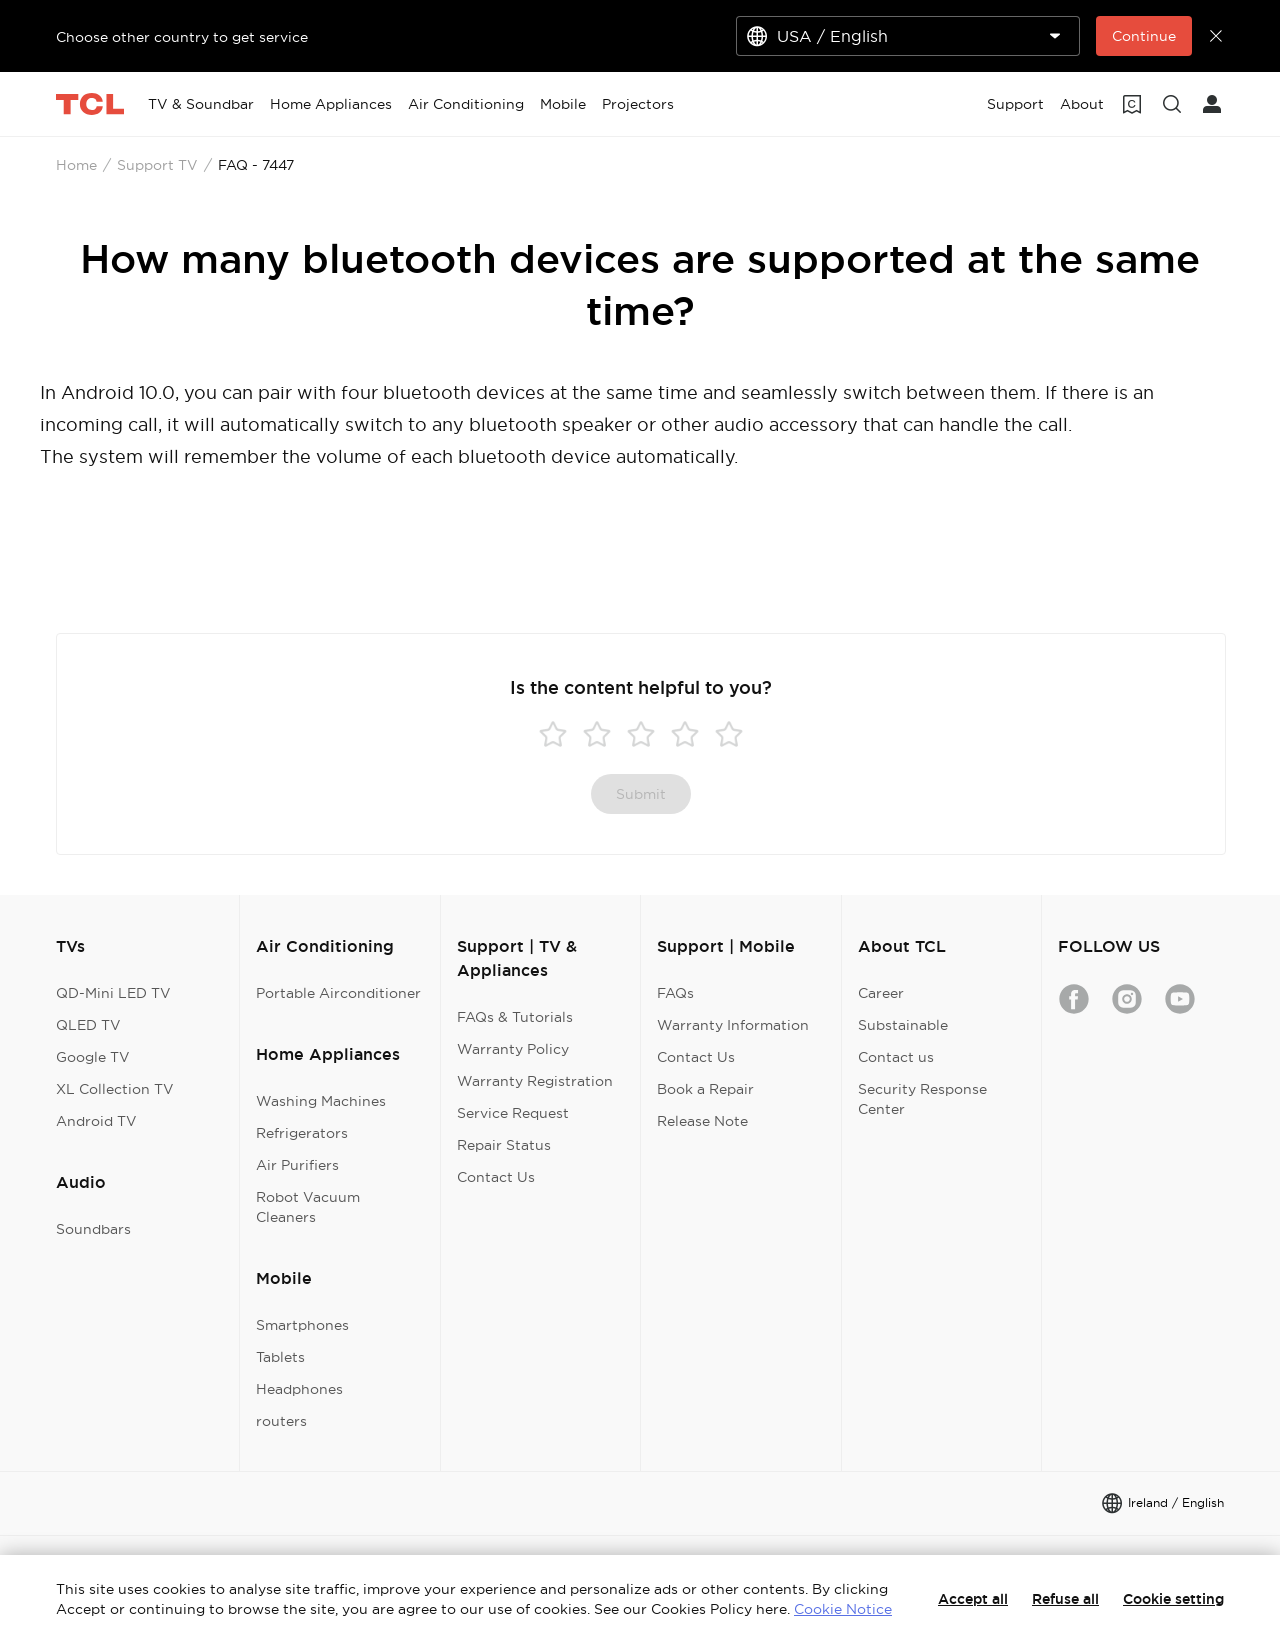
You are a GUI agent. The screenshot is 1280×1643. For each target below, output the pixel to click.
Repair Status (504, 1145)
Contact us (896, 1057)
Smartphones (302, 1325)
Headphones (299, 1389)
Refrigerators (302, 1133)
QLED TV (88, 1025)
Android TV (96, 1121)
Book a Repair (705, 1089)
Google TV (93, 1057)
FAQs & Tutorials (515, 1017)
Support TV (157, 165)
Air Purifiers (297, 1165)
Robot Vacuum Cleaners (308, 1207)
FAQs (675, 993)
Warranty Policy (513, 1049)
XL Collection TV (115, 1089)
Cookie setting (1173, 1599)
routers (281, 1421)
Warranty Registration (535, 1081)
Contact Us (496, 1177)
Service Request (513, 1113)
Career (881, 993)
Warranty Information (733, 1025)
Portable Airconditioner (338, 993)
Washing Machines (321, 1101)
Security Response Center (922, 1099)
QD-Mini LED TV (113, 993)
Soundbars (93, 1229)
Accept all (973, 1599)
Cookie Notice (843, 1609)
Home (76, 165)
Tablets (280, 1357)
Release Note (702, 1121)
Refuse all (1065, 1599)
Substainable (903, 1025)
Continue (1144, 36)
